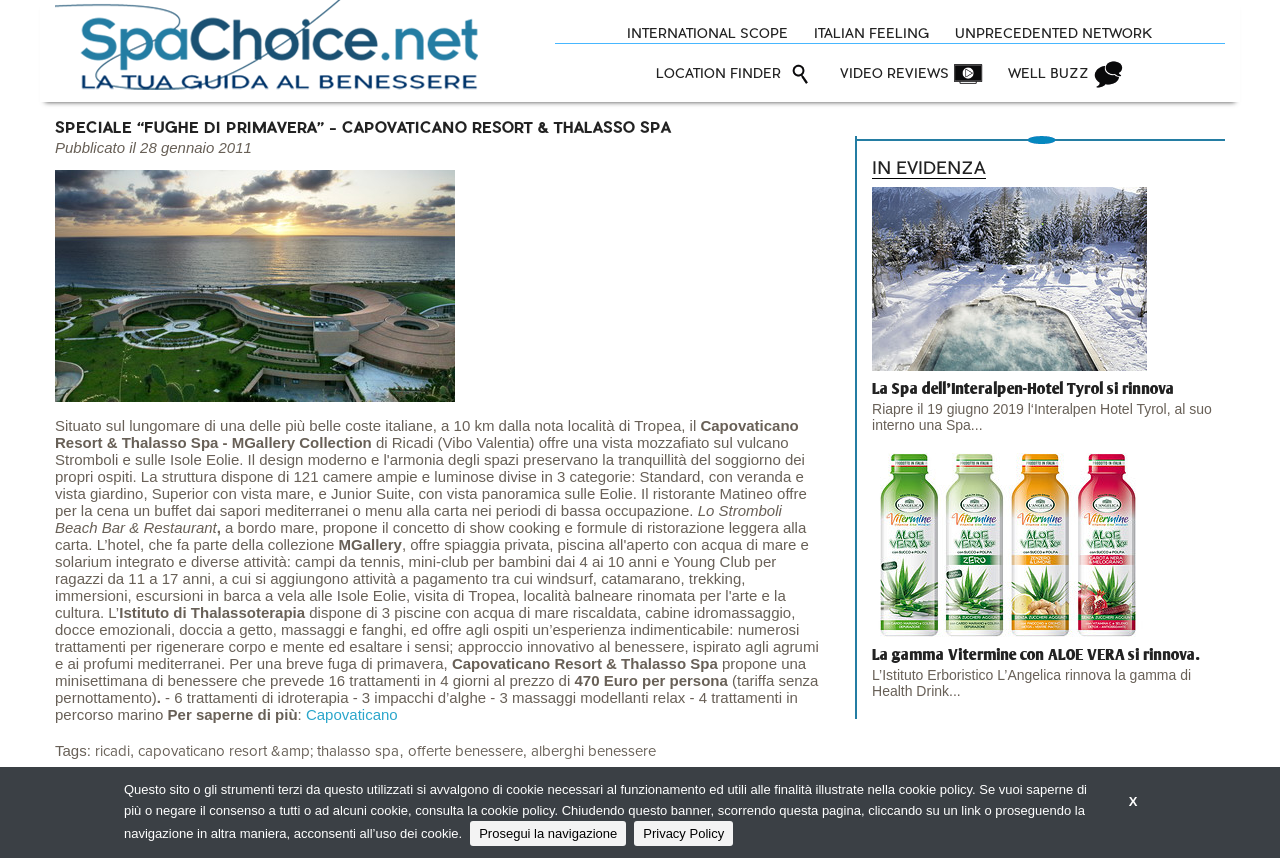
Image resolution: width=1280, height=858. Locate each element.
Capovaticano (352, 714)
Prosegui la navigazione (548, 833)
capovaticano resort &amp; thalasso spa (268, 751)
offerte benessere (465, 751)
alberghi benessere (593, 751)
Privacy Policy (683, 833)
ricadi (112, 751)
